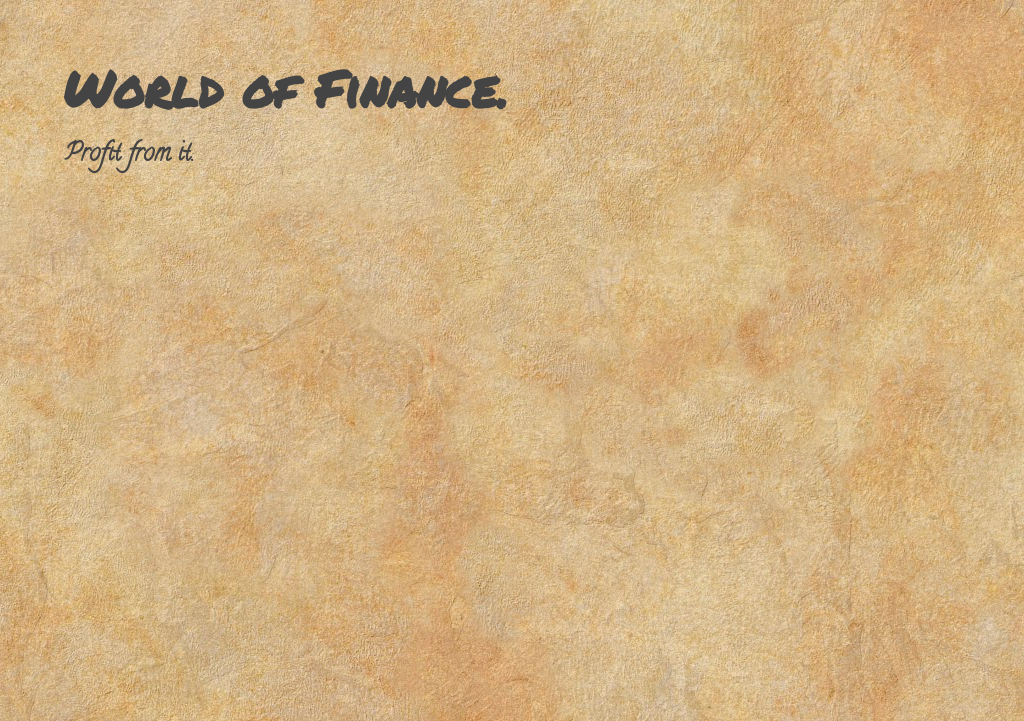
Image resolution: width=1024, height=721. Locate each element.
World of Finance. (285, 88)
